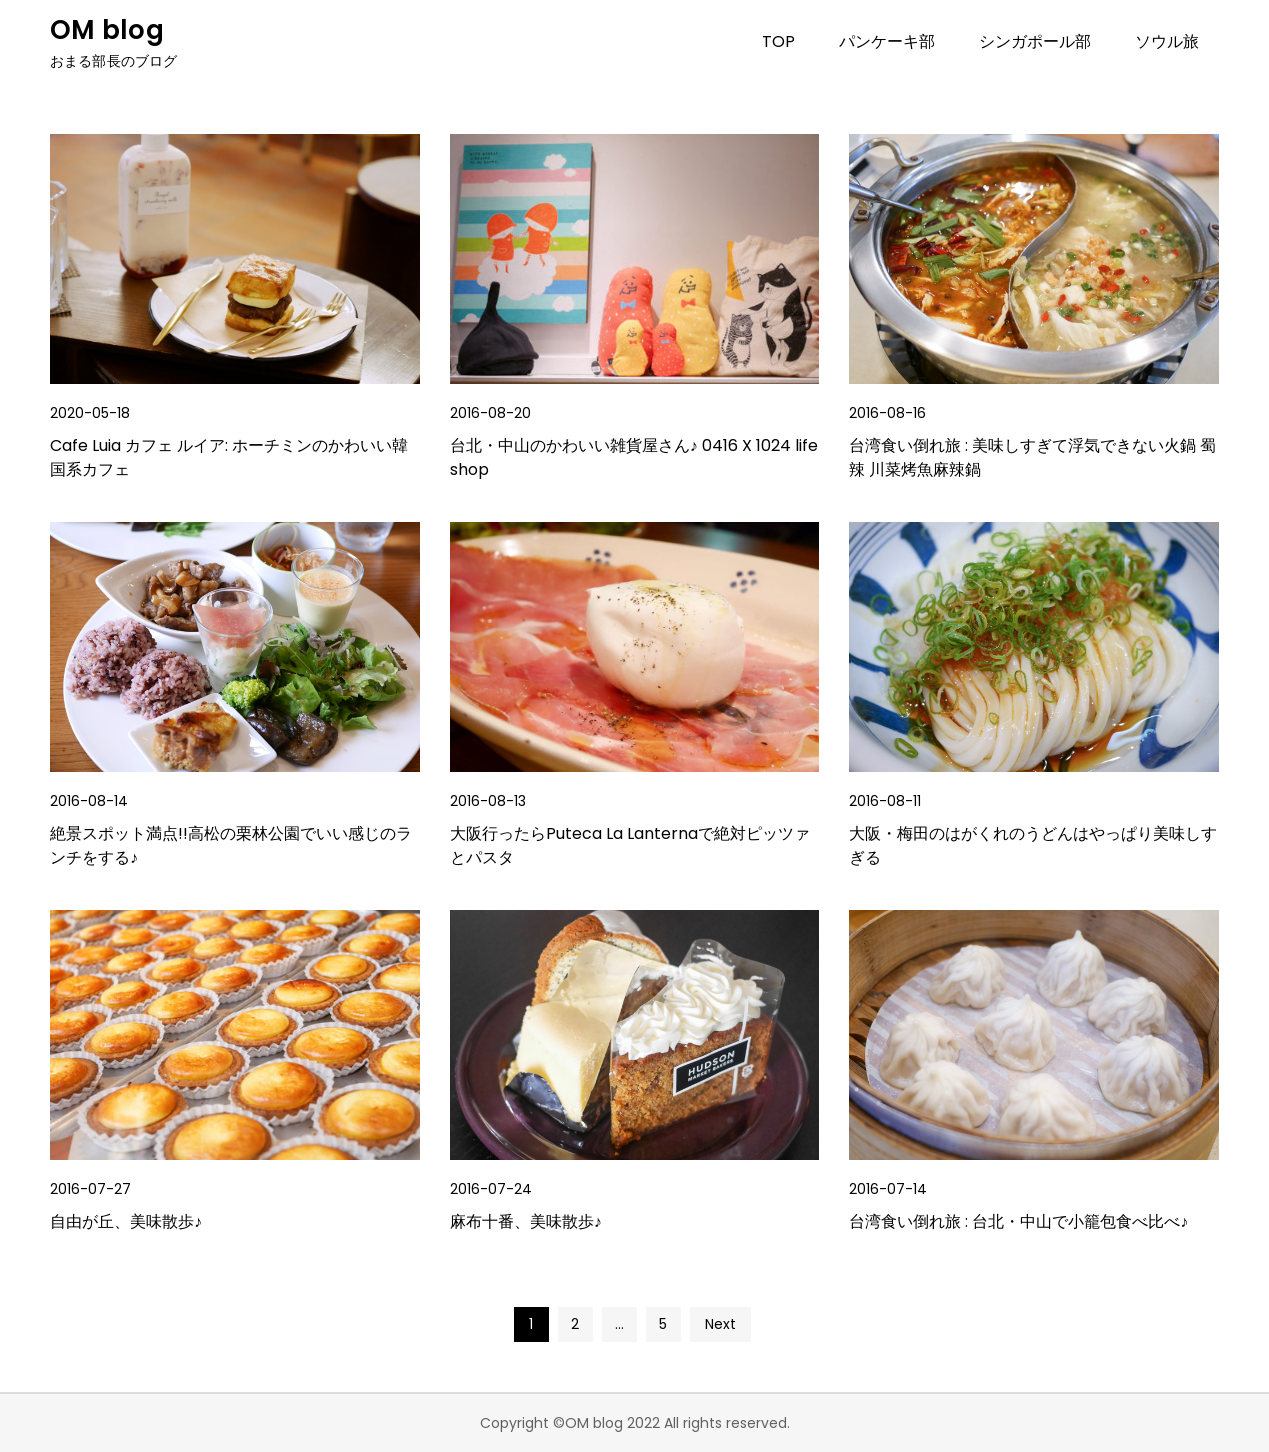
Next (720, 1324)
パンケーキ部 (887, 41)
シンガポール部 (1035, 41)
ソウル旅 (1167, 41)
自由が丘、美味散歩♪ (126, 1221)
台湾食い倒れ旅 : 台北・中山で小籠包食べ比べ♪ (1018, 1221)
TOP (778, 41)
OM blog (107, 30)
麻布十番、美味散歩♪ (526, 1221)
